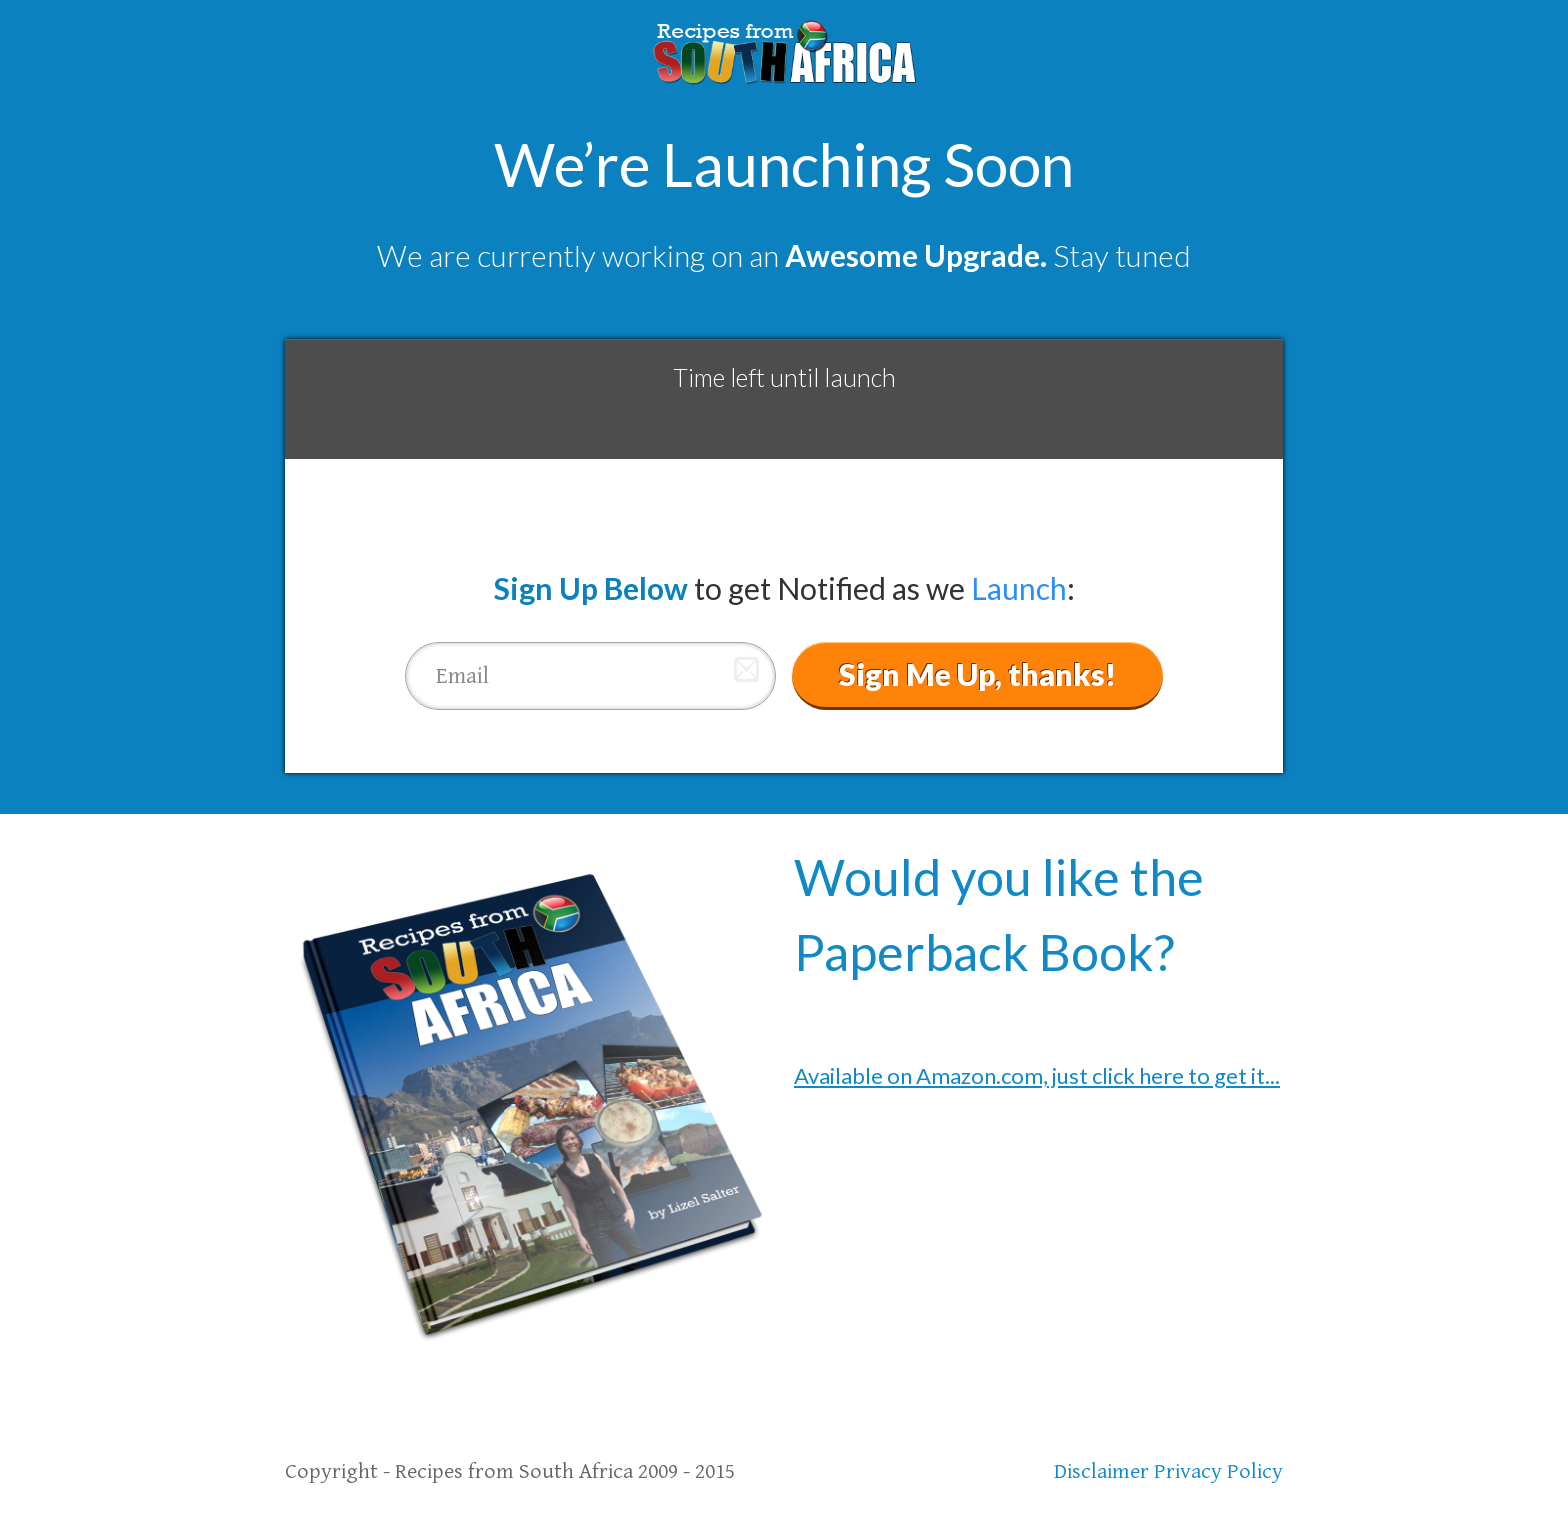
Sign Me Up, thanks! (977, 674)
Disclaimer (1101, 1471)
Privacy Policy (1218, 1471)
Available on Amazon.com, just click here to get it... (1037, 1075)
